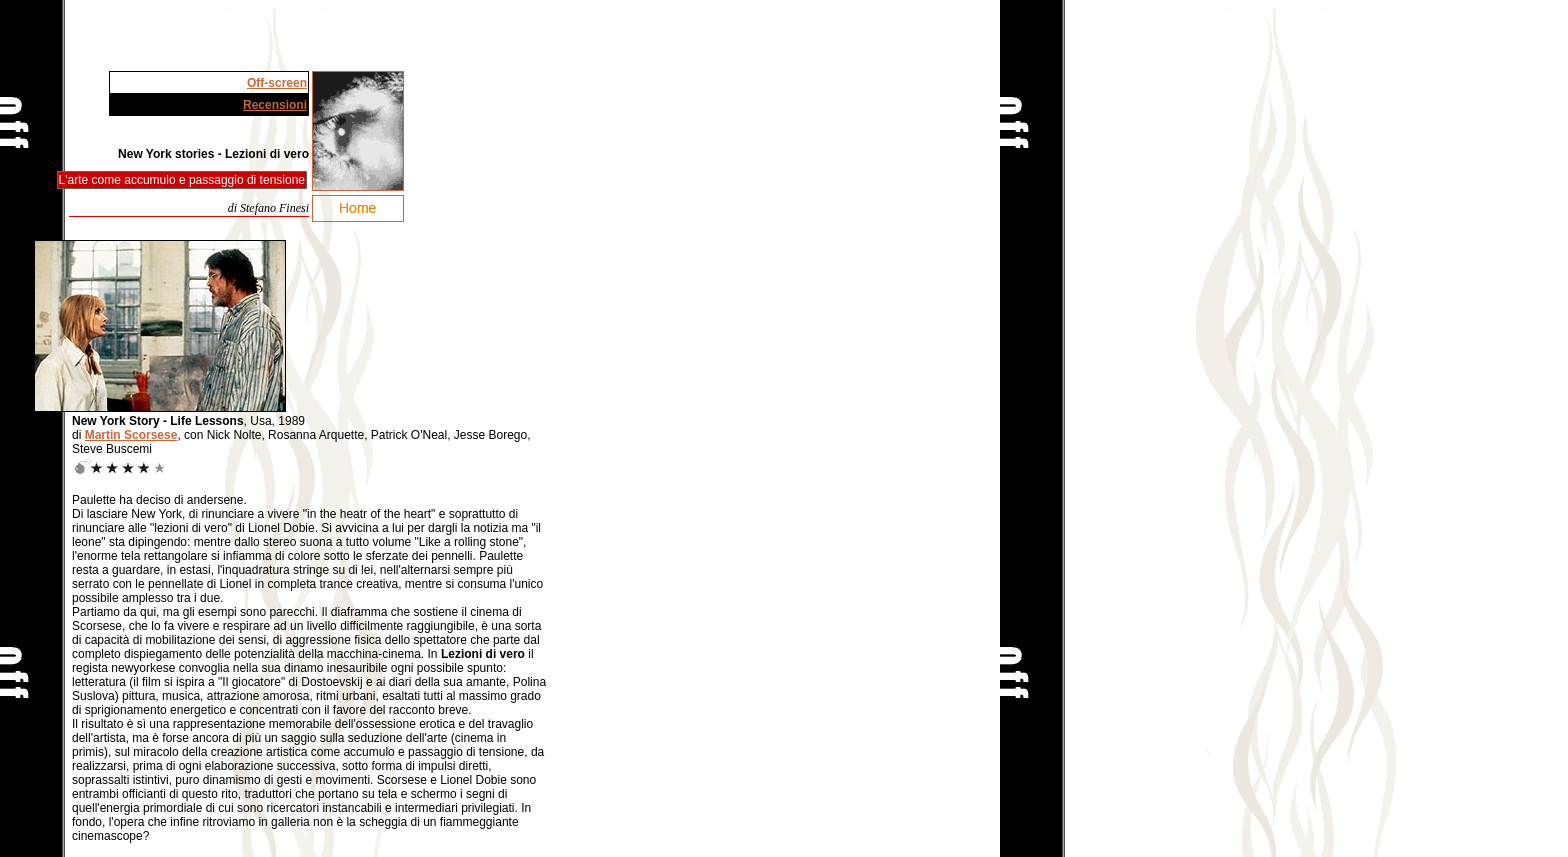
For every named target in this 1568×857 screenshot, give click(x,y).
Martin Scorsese (131, 435)
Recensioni (275, 105)
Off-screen (277, 83)
